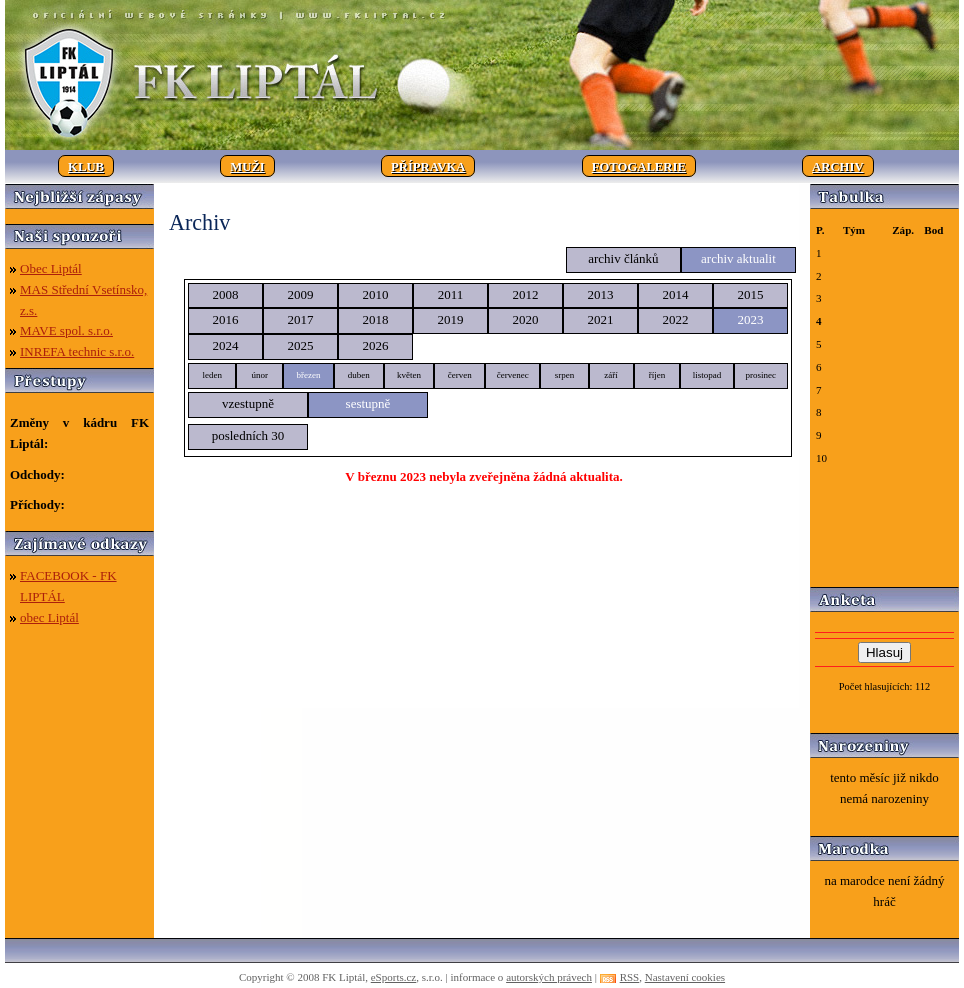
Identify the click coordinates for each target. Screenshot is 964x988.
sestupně (368, 403)
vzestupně (248, 403)
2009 (301, 294)
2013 (601, 294)
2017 (301, 319)
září (611, 375)
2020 (526, 319)
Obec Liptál (51, 268)
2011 (451, 294)
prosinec (761, 375)
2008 (226, 294)
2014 (676, 294)
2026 (376, 345)
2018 (376, 319)
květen (409, 375)
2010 (376, 294)
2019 (451, 319)
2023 (751, 319)
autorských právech (549, 977)
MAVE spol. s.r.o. (66, 330)
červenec (513, 375)
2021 (601, 319)
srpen (565, 375)
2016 (226, 319)
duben (359, 375)
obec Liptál (49, 617)
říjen (657, 375)
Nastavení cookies (685, 977)
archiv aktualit (738, 258)
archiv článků (623, 258)
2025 (301, 345)
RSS (630, 977)
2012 (526, 294)
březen (308, 375)
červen (460, 375)
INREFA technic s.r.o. (77, 351)
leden (212, 375)
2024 (226, 345)
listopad (707, 375)
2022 (676, 319)
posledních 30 (248, 435)
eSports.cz (394, 977)
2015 (751, 294)
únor (259, 375)
